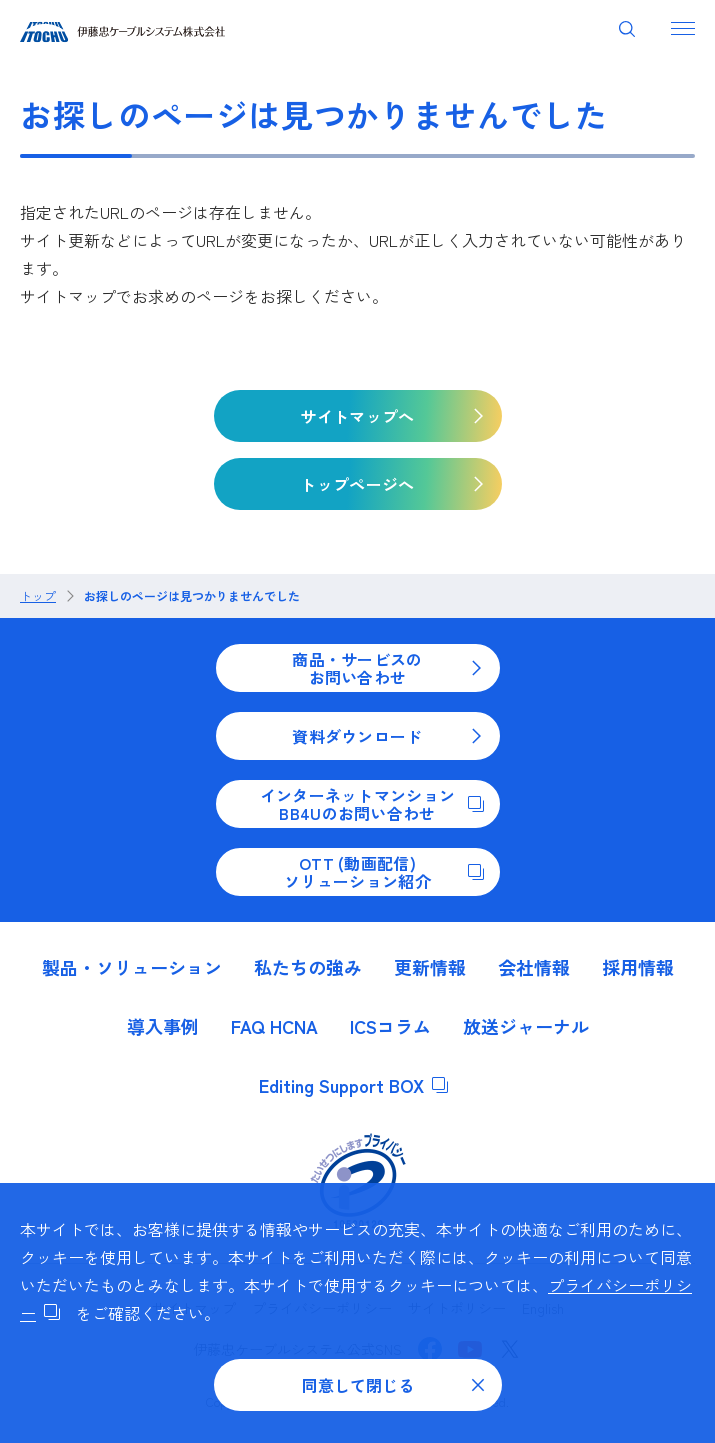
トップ (38, 596)
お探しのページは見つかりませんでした (192, 596)
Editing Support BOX (353, 1085)
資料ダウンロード (387, 736)
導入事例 (163, 1026)
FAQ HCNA (274, 1026)
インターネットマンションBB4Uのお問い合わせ (372, 804)
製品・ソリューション (132, 967)
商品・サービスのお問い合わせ (387, 668)
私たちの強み (308, 967)
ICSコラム (390, 1026)
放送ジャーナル (526, 1026)
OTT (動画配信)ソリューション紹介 (383, 872)
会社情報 (534, 967)
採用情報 (638, 967)
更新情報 (430, 967)
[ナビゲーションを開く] (683, 28)
